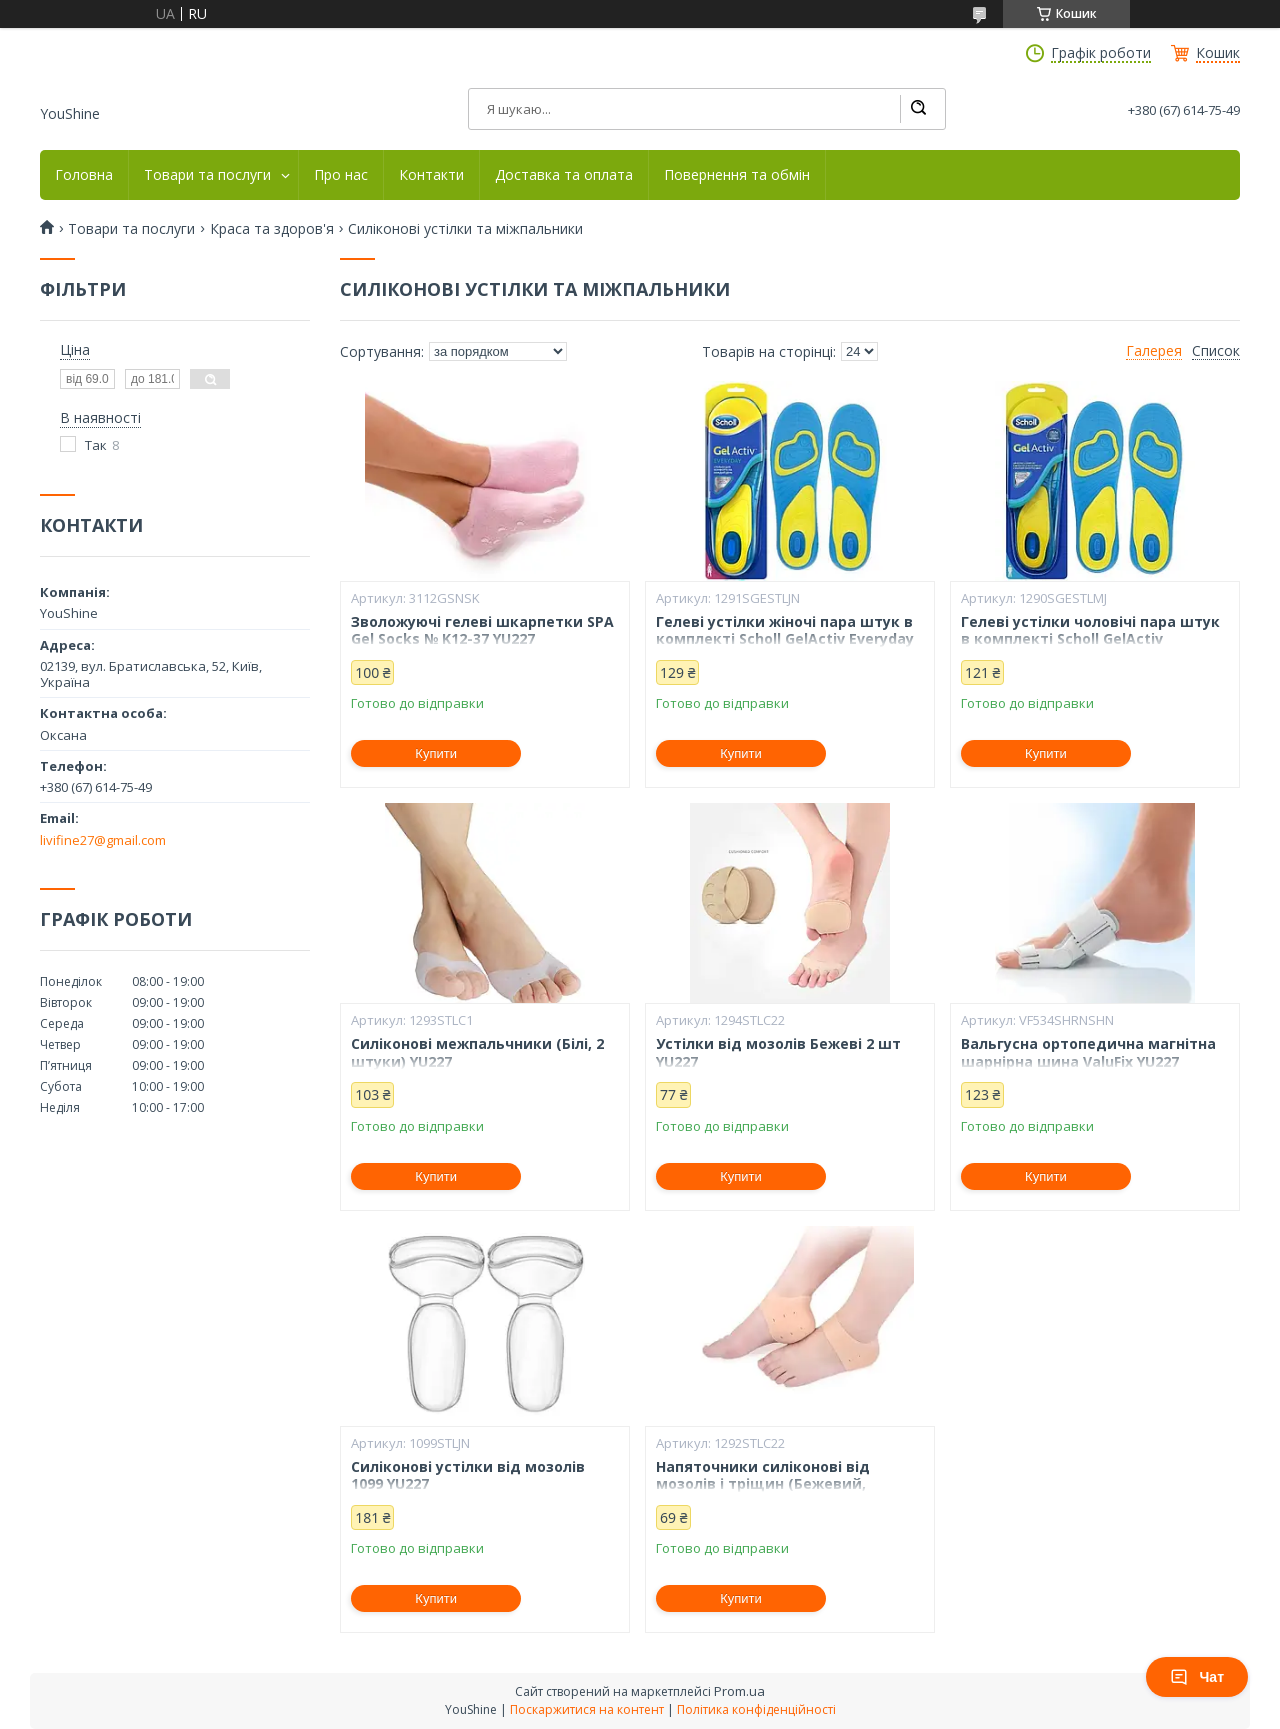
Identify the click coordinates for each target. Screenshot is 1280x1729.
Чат (1197, 1677)
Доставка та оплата (564, 175)
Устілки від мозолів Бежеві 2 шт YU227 (778, 1052)
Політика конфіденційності (756, 1709)
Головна (84, 175)
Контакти (431, 175)
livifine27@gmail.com (103, 840)
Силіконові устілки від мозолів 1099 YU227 (468, 1475)
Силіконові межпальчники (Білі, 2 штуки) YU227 (477, 1052)
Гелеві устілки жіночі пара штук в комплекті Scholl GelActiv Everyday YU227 (785, 639)
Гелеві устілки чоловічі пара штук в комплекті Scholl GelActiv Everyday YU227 (1090, 639)
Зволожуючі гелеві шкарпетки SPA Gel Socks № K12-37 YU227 (482, 630)
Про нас (341, 175)
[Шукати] (918, 109)
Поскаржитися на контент (587, 1709)
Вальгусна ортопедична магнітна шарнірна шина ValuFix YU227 (1088, 1052)
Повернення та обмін (737, 175)
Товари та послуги (207, 175)
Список (1216, 351)
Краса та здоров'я (272, 229)
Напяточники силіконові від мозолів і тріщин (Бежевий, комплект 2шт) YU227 (763, 1484)
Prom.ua (739, 1691)
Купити (436, 753)
